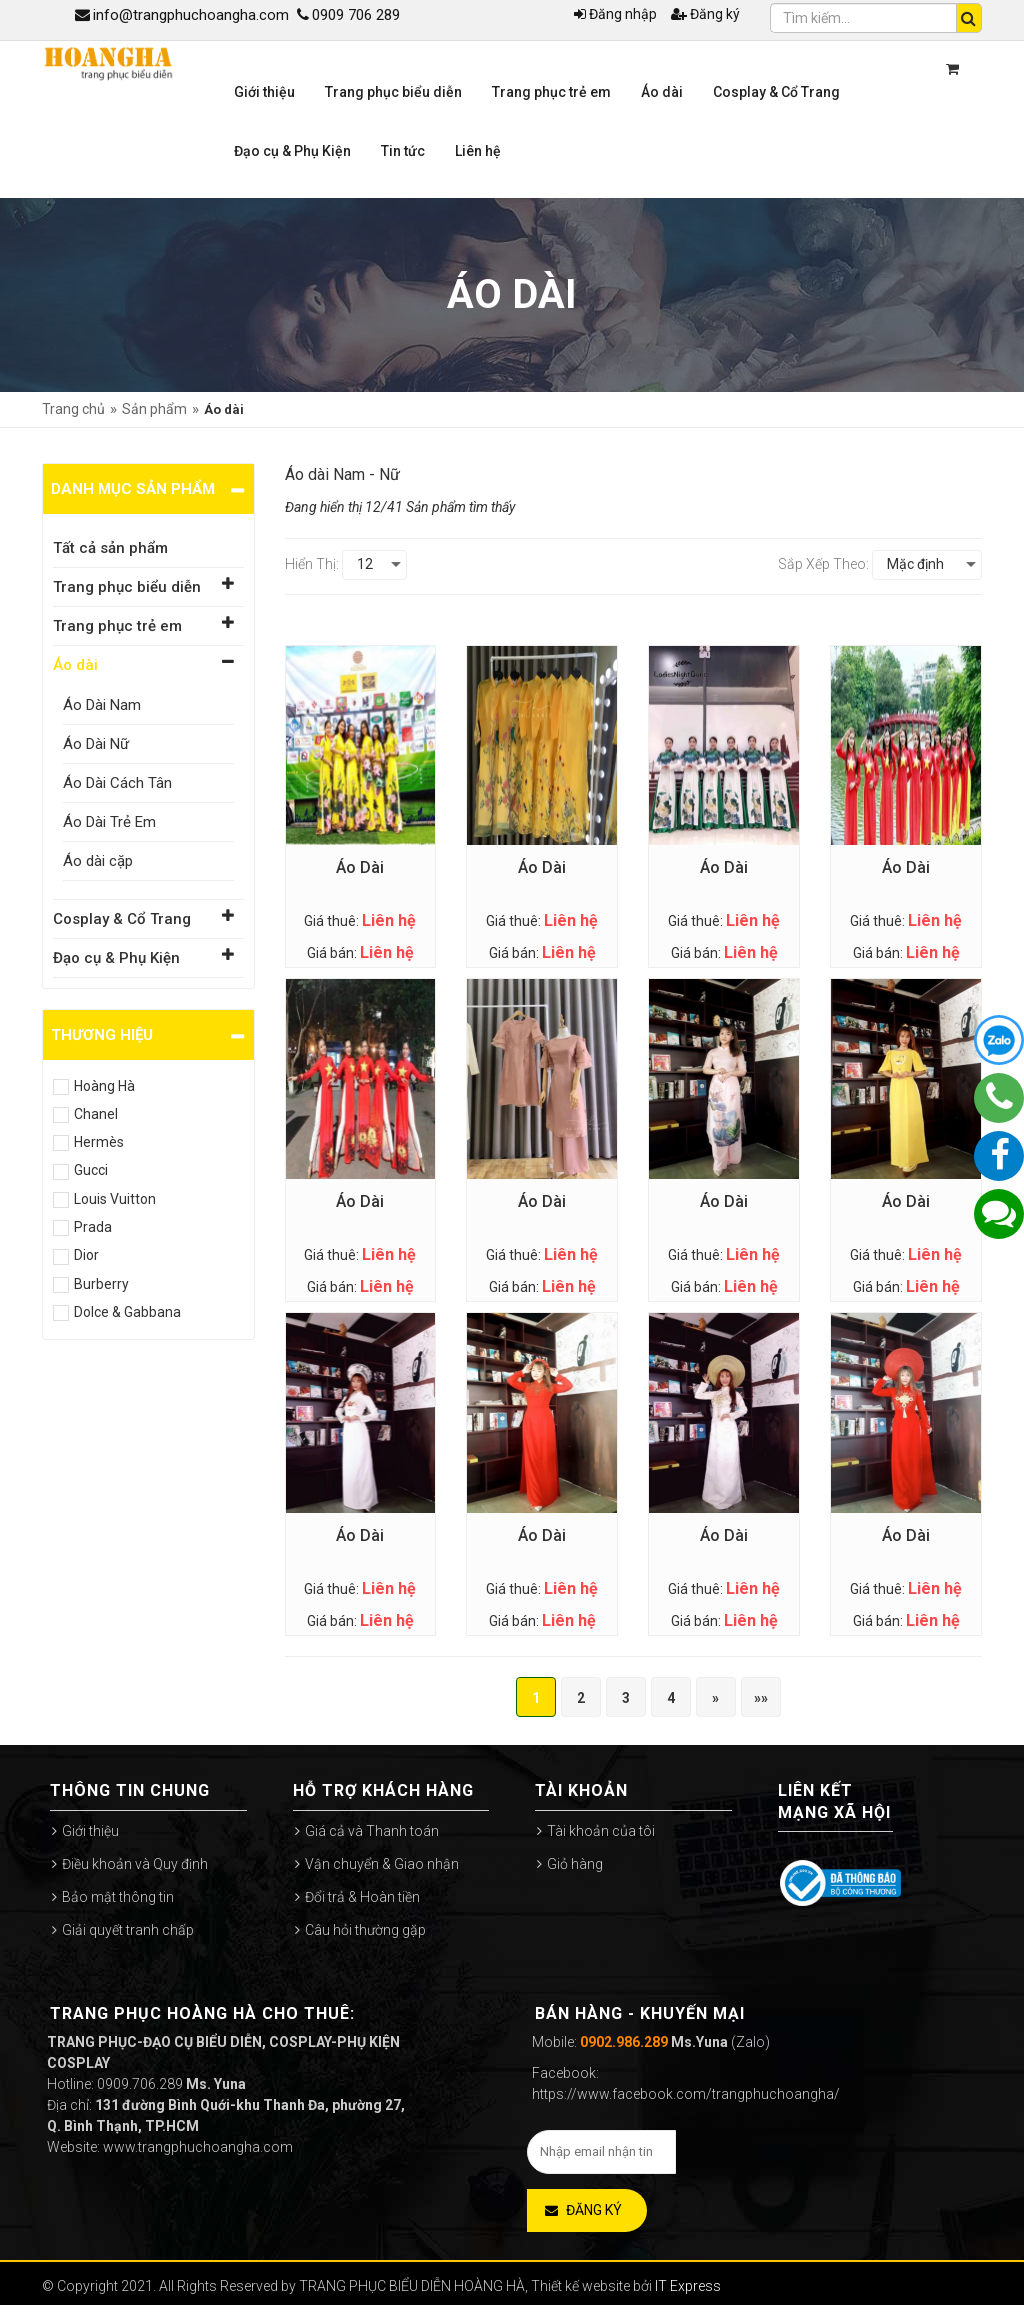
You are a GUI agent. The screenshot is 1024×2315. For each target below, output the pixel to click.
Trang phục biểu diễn (127, 587)
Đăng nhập (615, 14)
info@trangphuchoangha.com (182, 15)
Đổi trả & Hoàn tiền (362, 1897)
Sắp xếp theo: (823, 564)
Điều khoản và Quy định (135, 1864)
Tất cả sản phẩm (110, 548)
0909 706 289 (348, 15)
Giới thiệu (90, 1831)
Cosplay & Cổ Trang (122, 919)
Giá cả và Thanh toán (372, 1831)
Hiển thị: (312, 564)
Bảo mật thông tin (118, 1897)
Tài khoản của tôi (601, 1831)
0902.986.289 (624, 2042)
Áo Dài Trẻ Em (109, 822)
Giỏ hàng (575, 1864)
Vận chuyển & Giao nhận (382, 1864)
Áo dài (75, 665)
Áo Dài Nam (102, 705)
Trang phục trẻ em (117, 626)
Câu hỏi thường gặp (365, 1930)
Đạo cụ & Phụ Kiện (116, 958)
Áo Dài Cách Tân (117, 783)
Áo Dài (360, 867)
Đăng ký (705, 14)
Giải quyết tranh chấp (128, 1930)
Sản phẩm (154, 409)
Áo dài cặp (98, 861)
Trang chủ (73, 409)
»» (761, 1698)
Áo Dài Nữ (96, 744)
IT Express (688, 2286)
